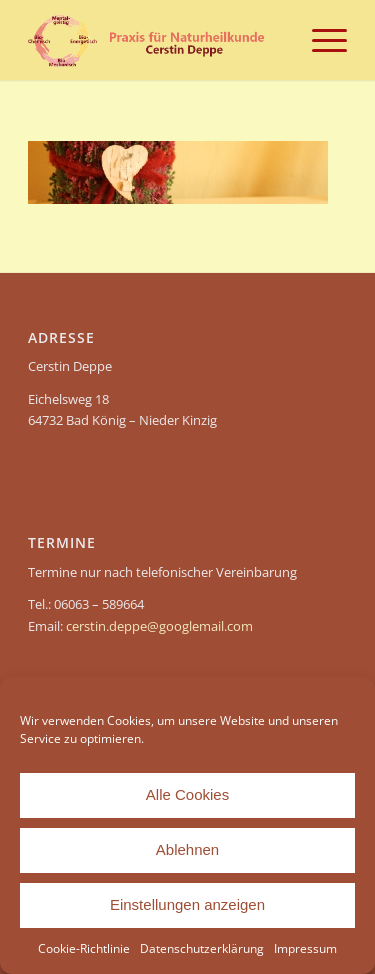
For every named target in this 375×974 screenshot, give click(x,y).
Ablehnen (187, 849)
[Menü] (319, 40)
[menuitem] (319, 40)
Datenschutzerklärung (202, 948)
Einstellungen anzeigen (187, 904)
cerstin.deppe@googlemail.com (159, 626)
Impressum (305, 948)
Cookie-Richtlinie (84, 948)
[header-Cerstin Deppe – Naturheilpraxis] (155, 40)
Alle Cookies (187, 794)
